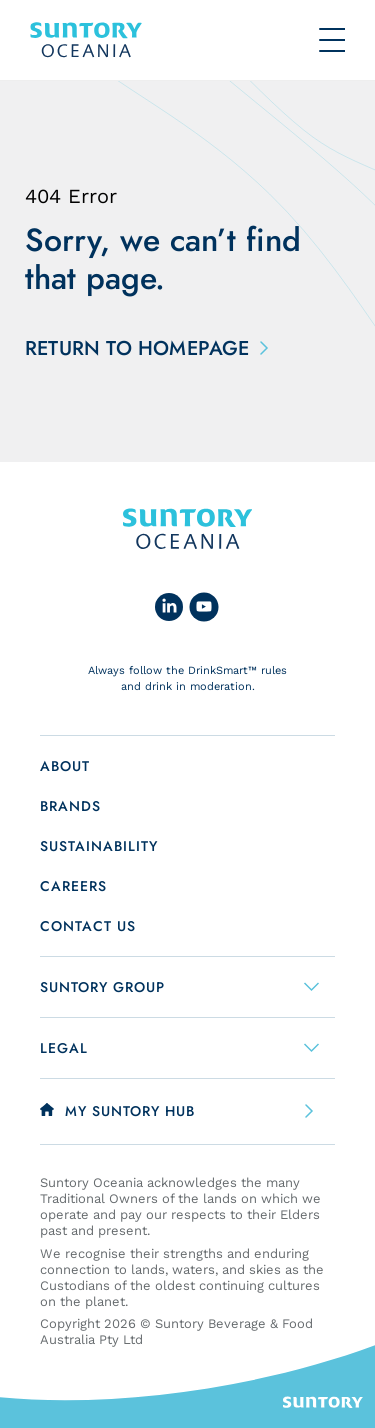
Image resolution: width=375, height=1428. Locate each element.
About (65, 766)
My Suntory (130, 1111)
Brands (70, 806)
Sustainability (99, 846)
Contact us (88, 926)
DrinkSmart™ (222, 670)
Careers (73, 886)
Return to (142, 349)
